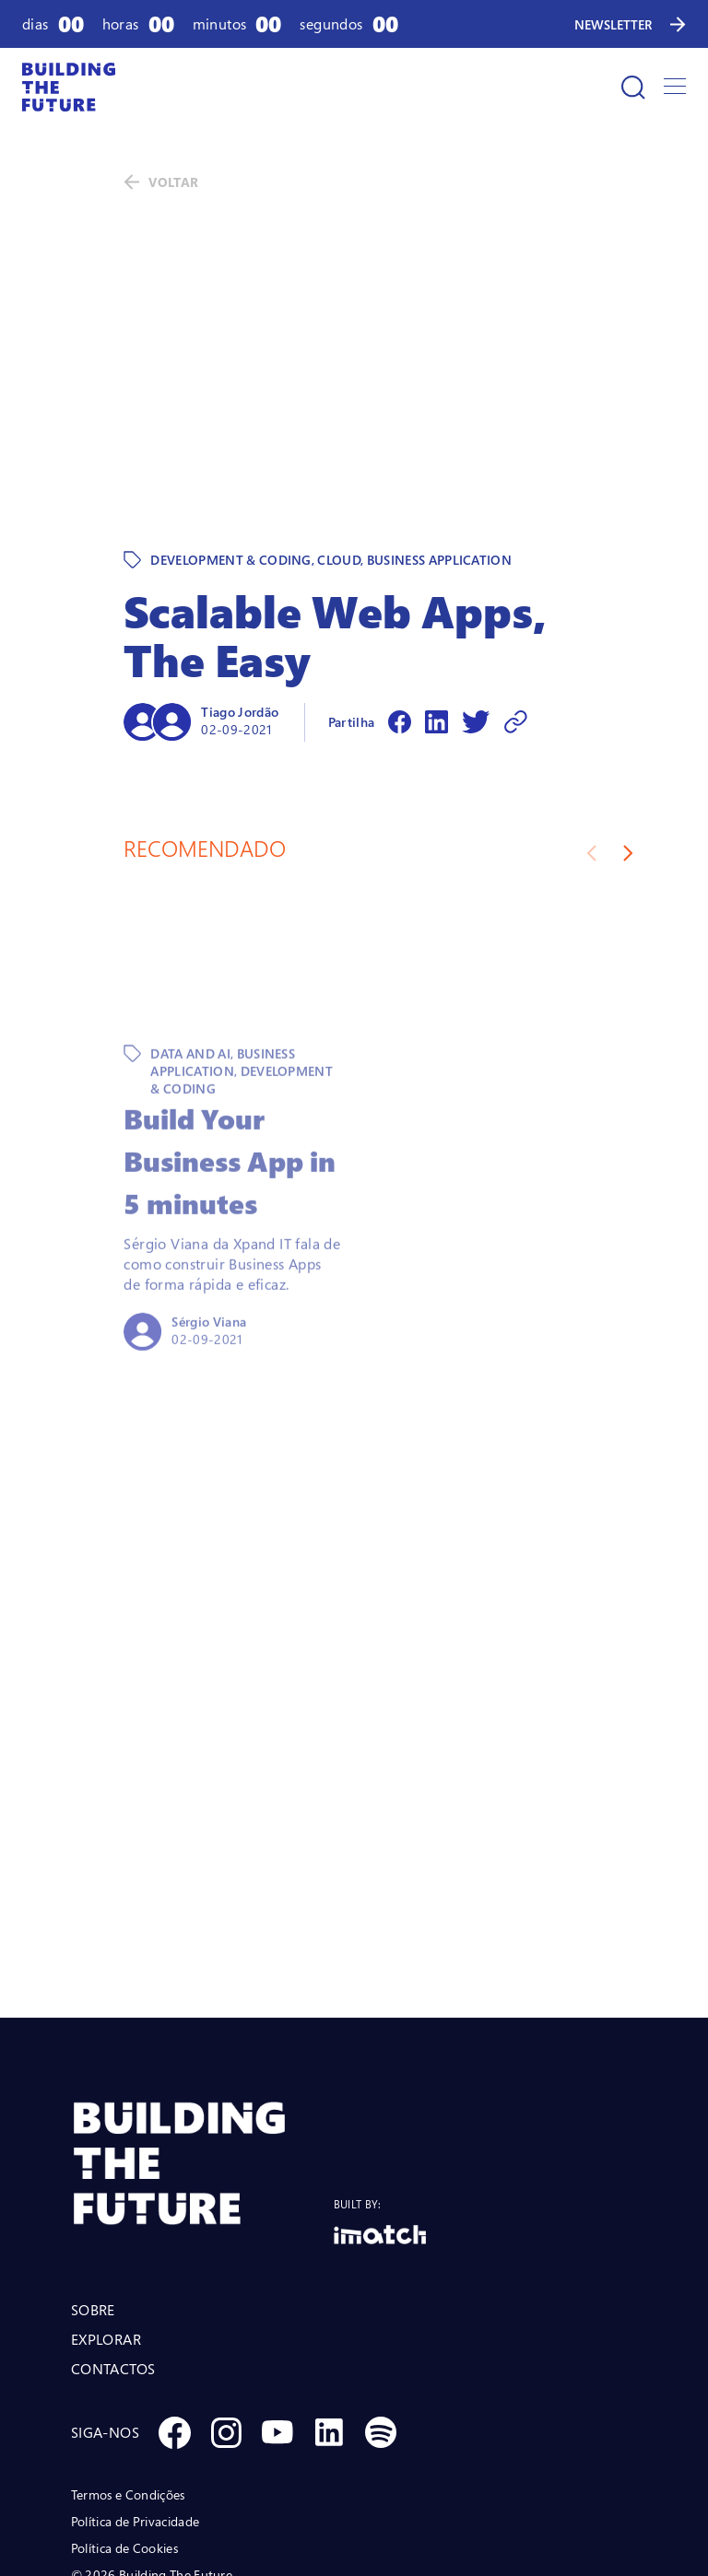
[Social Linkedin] (329, 2305)
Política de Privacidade (135, 2394)
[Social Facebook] (174, 2305)
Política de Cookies (124, 2421)
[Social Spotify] (380, 2305)
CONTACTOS (113, 2241)
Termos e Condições (128, 2367)
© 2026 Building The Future (151, 2447)
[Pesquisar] (633, 87)
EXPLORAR (106, 2212)
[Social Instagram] (225, 2305)
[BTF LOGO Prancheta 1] (202, 2036)
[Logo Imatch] (380, 2107)
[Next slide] (628, 726)
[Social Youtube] (277, 2305)
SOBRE (93, 2182)
